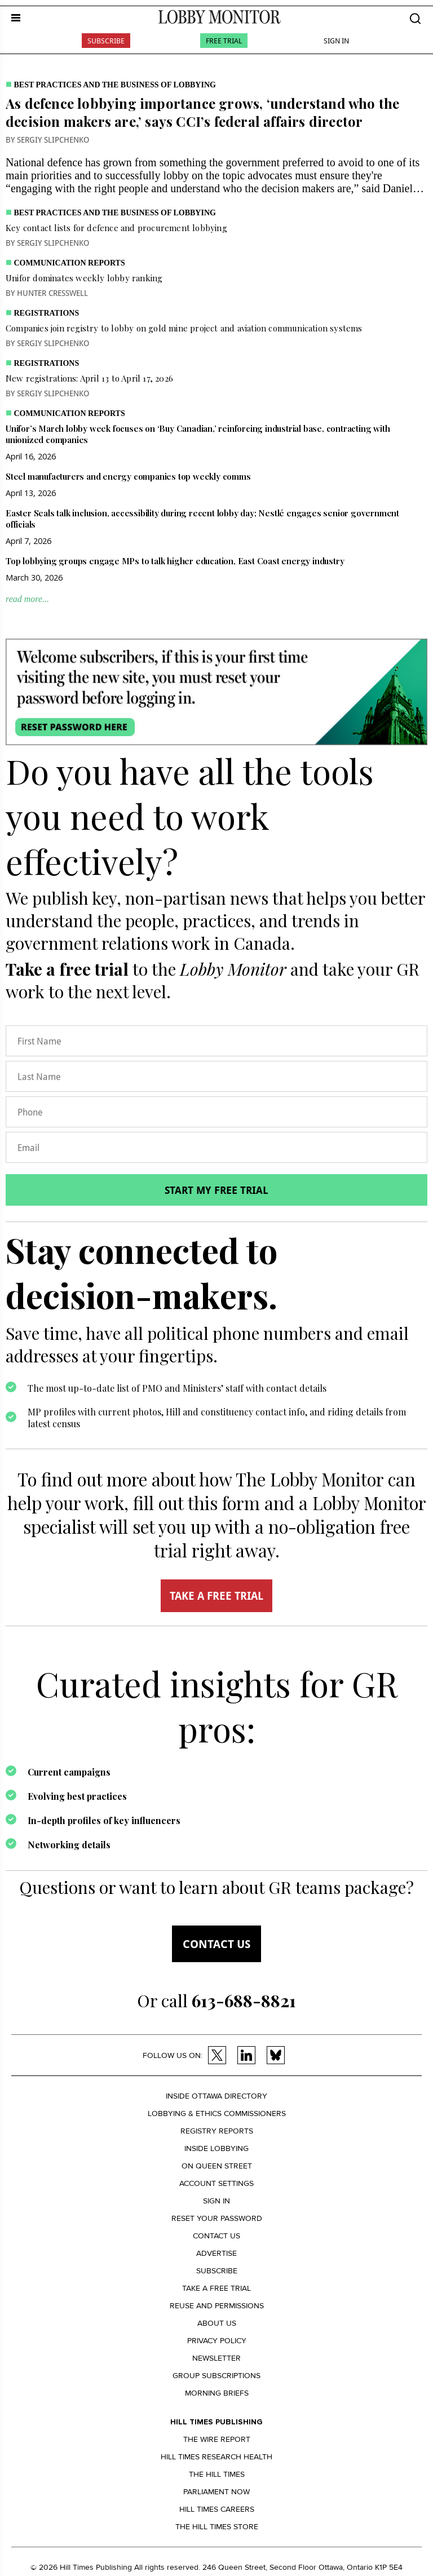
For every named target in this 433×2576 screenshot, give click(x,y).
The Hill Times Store (216, 2526)
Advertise (216, 2253)
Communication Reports (69, 263)
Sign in (216, 2201)
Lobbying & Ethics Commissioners (217, 2113)
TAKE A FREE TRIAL (216, 1595)
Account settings (216, 2183)
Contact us (216, 1943)
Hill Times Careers (216, 2509)
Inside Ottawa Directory (216, 2096)
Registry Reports (216, 2131)
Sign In (336, 40)
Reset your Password (216, 2218)
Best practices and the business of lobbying (115, 85)
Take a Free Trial (216, 2288)
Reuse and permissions (217, 2306)
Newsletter (216, 2358)
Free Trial (224, 40)
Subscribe (106, 40)
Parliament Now (216, 2492)
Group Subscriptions (216, 2375)
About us (216, 2323)
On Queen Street (217, 2166)
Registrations (46, 313)
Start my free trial (216, 1190)
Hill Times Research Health (216, 2457)
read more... (27, 599)
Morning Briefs (217, 2393)
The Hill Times (217, 2474)
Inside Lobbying (216, 2148)
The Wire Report (216, 2439)
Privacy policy (216, 2340)
